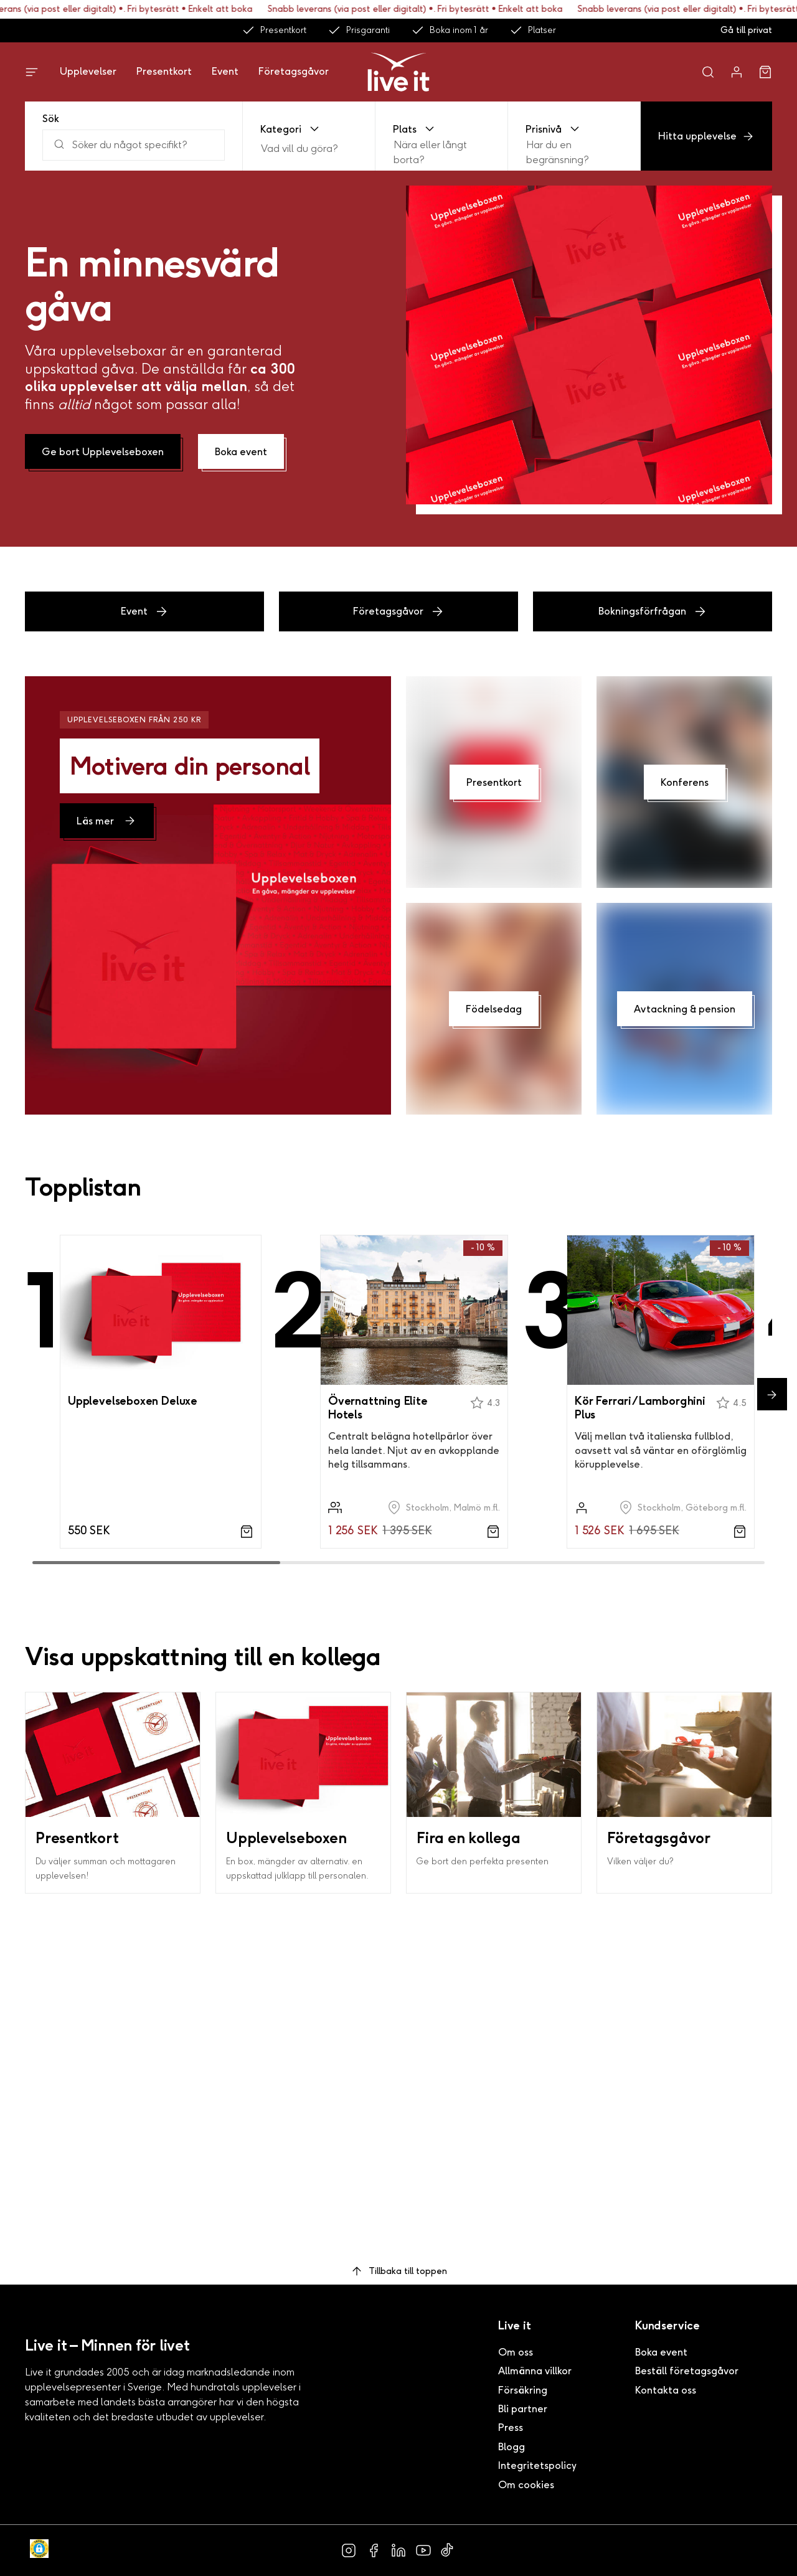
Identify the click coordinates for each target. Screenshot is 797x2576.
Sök (50, 119)
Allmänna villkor (535, 2371)
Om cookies (526, 2485)
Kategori (290, 129)
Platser (532, 30)
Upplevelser (88, 71)
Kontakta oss (665, 2390)
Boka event (661, 2352)
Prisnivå (554, 129)
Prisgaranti (359, 30)
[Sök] (133, 145)
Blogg (511, 2447)
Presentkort (274, 30)
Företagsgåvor (293, 71)
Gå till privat (746, 30)
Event (225, 71)
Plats (414, 129)
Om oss (515, 2352)
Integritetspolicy (537, 2465)
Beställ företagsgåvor (686, 2371)
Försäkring (522, 2390)
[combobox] (262, 148)
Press (510, 2427)
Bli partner (522, 2409)
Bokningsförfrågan (652, 611)
